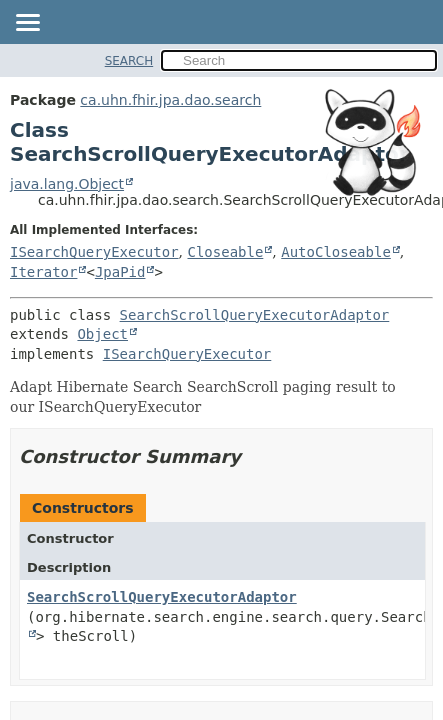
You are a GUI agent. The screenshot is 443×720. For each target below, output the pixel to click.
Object (102, 334)
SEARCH (129, 61)
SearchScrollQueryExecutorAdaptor (255, 315)
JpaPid (120, 272)
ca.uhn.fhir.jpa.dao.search (170, 100)
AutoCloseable (336, 252)
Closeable (225, 252)
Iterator (43, 272)
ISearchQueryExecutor (94, 252)
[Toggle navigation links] (27, 24)
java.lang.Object (67, 184)
